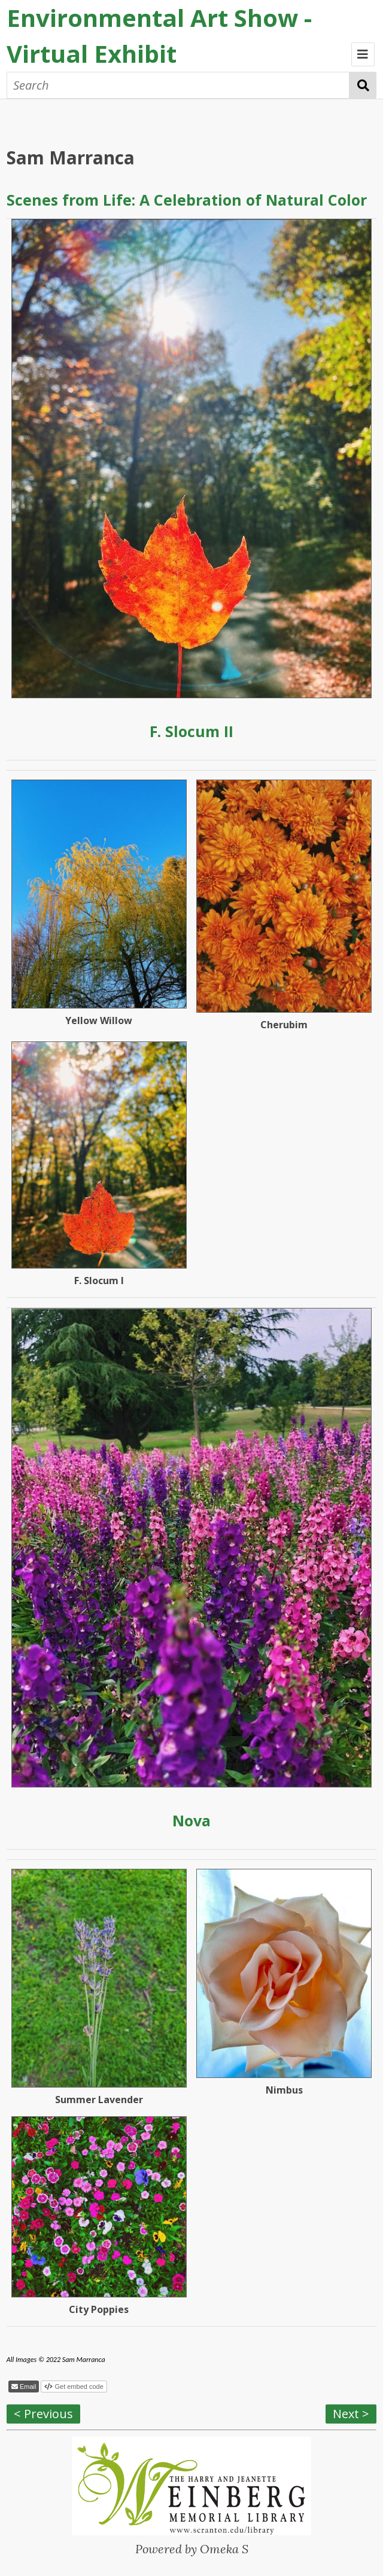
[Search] (178, 85)
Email (27, 2386)
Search (362, 85)
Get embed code (78, 2386)
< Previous (43, 2414)
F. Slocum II (191, 731)
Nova (191, 1820)
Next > (351, 2414)
